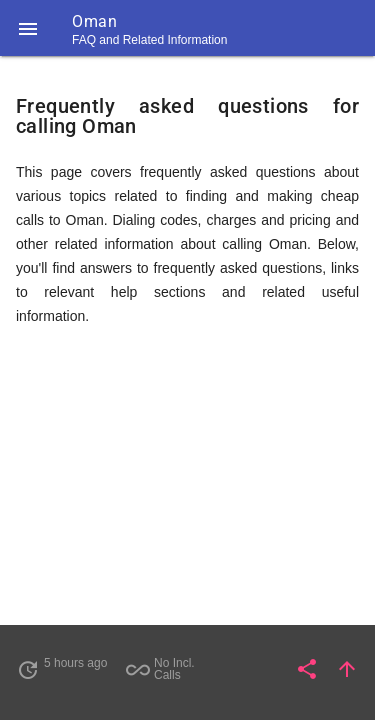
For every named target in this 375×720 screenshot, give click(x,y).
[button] (28, 28)
